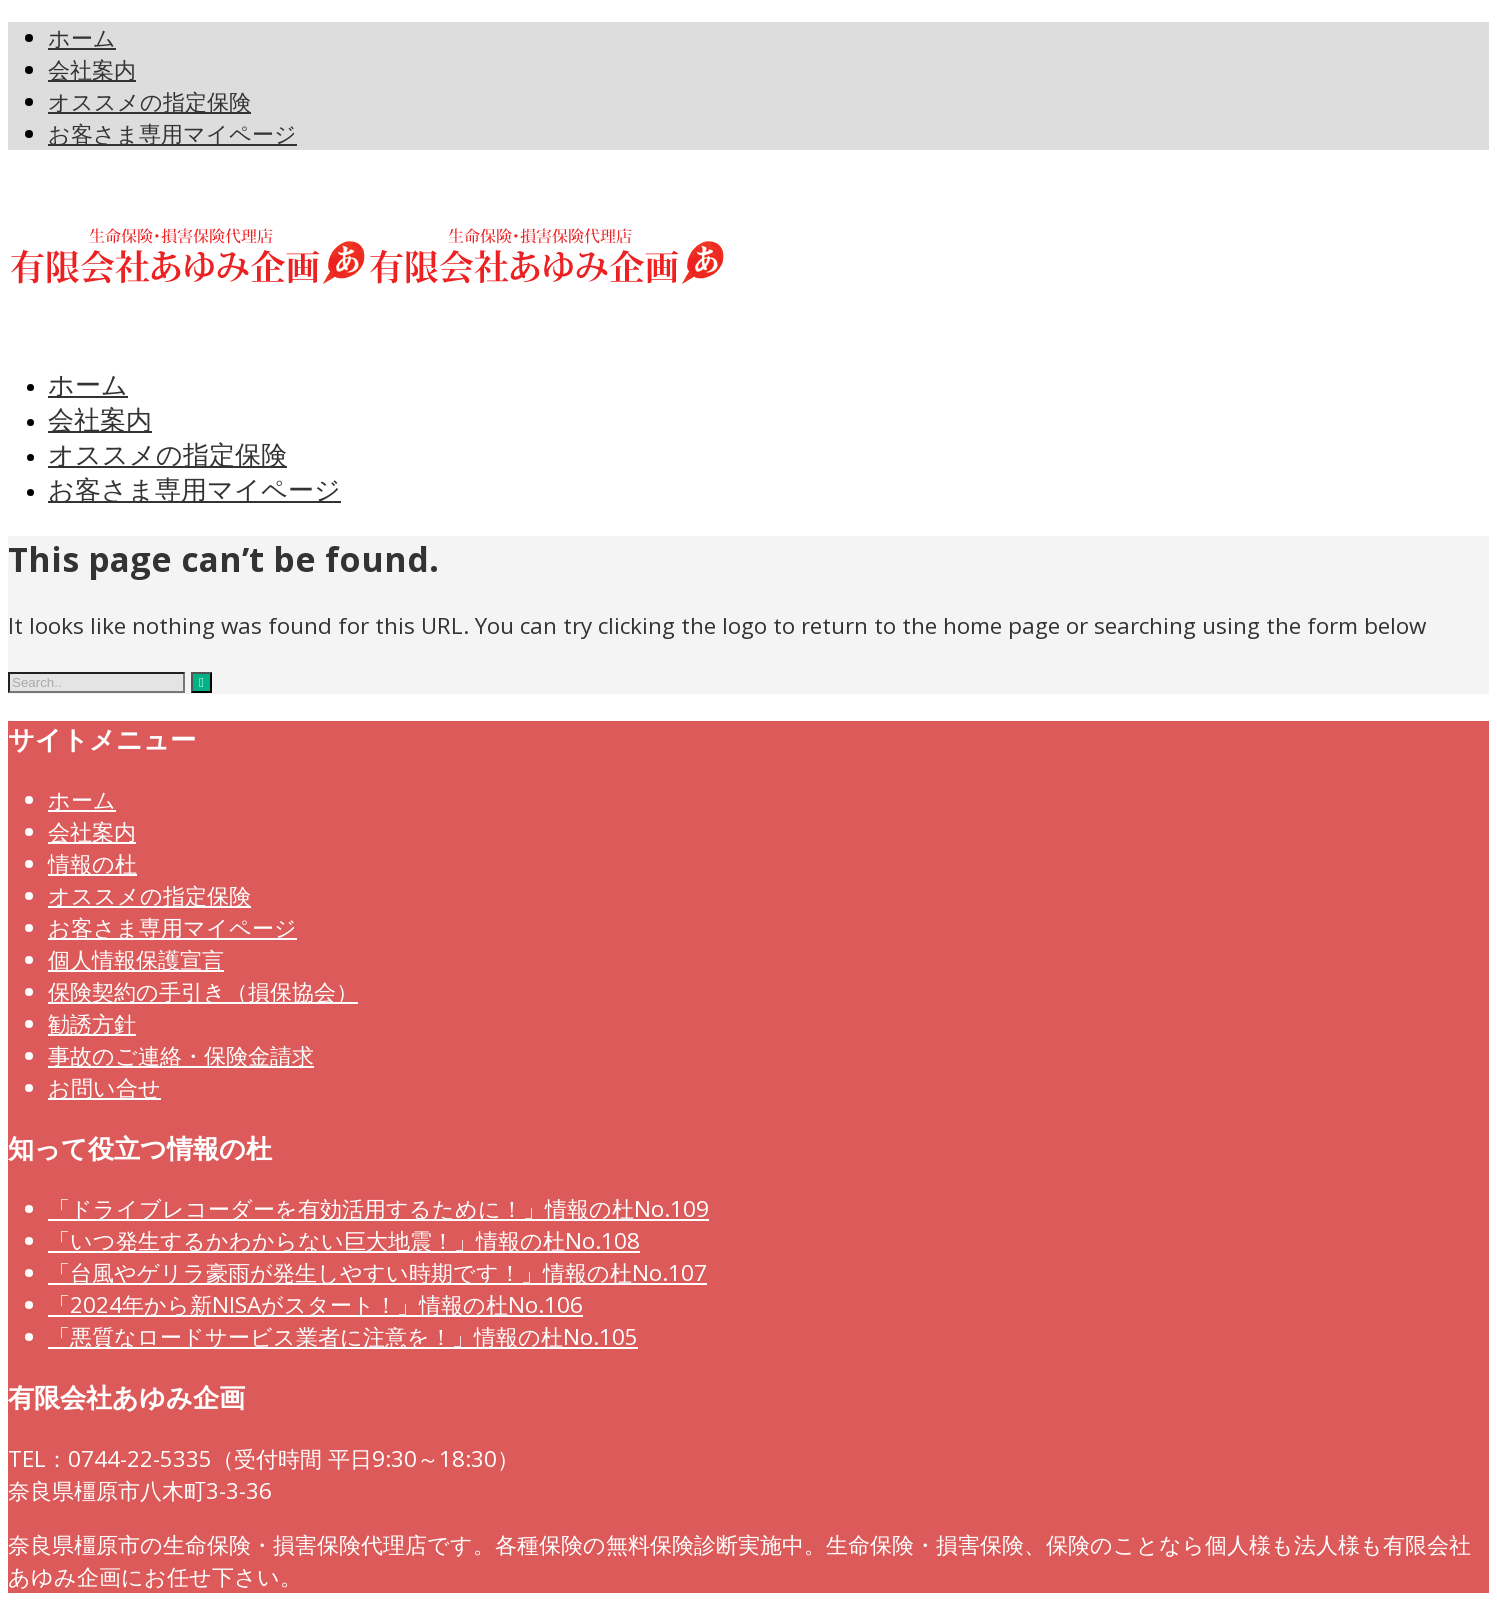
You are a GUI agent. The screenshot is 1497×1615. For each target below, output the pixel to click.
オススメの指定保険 (149, 895)
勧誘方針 (92, 1023)
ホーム (82, 799)
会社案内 (92, 831)
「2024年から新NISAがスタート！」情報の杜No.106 (315, 1304)
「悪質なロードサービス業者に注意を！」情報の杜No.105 (343, 1336)
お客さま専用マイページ (172, 927)
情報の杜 (92, 863)
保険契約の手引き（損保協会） (203, 991)
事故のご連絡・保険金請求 (181, 1055)
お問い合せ (104, 1087)
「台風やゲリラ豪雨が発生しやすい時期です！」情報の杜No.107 (377, 1272)
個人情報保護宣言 (136, 959)
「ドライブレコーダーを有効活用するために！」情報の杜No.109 (378, 1208)
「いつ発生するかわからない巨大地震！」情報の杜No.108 (344, 1240)
